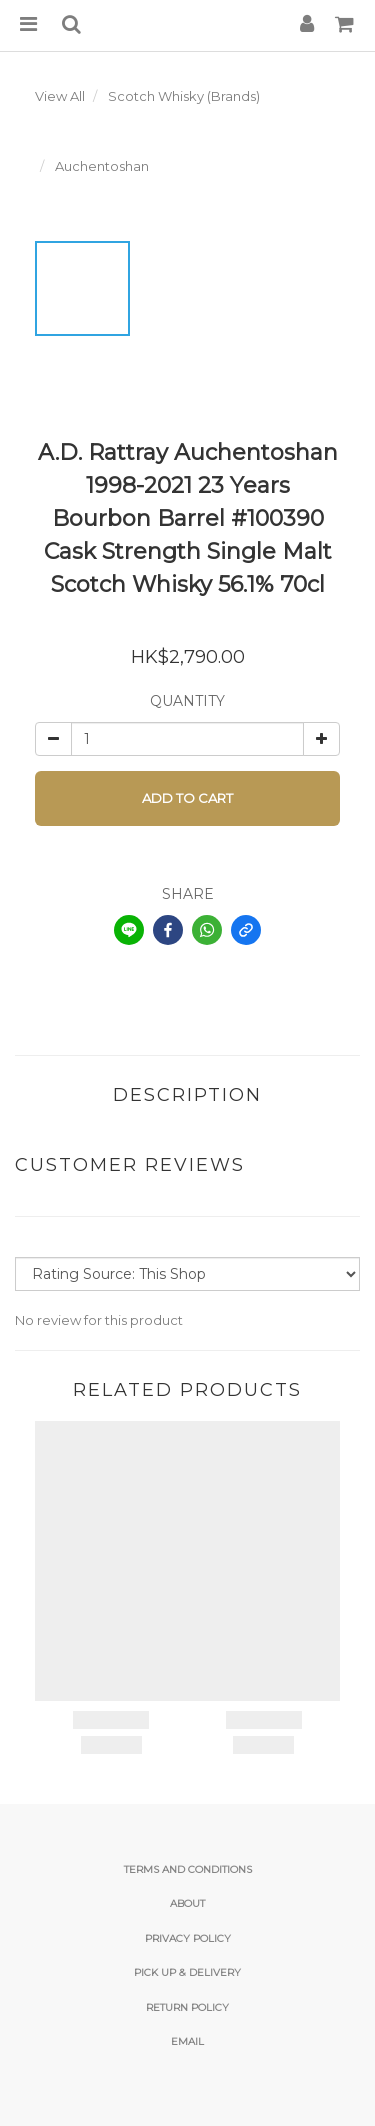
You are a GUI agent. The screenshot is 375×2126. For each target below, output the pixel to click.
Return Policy (187, 2007)
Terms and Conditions (188, 1869)
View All (60, 96)
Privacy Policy (188, 1938)
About (187, 1903)
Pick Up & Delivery (187, 1972)
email (187, 2041)
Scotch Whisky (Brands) (184, 96)
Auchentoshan (102, 166)
